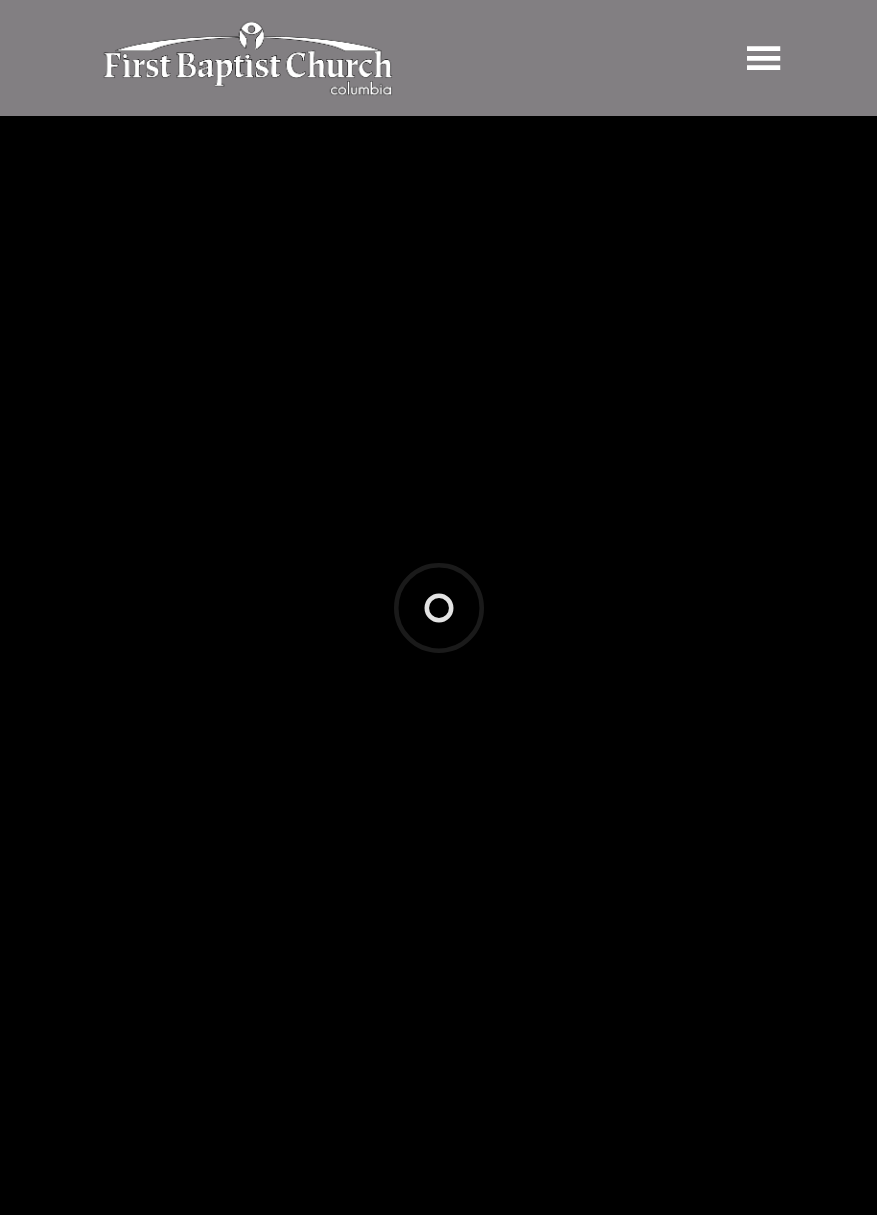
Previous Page (166, 988)
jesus (248, 827)
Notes (296, 660)
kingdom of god (326, 827)
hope (206, 827)
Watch (159, 660)
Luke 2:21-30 (232, 730)
